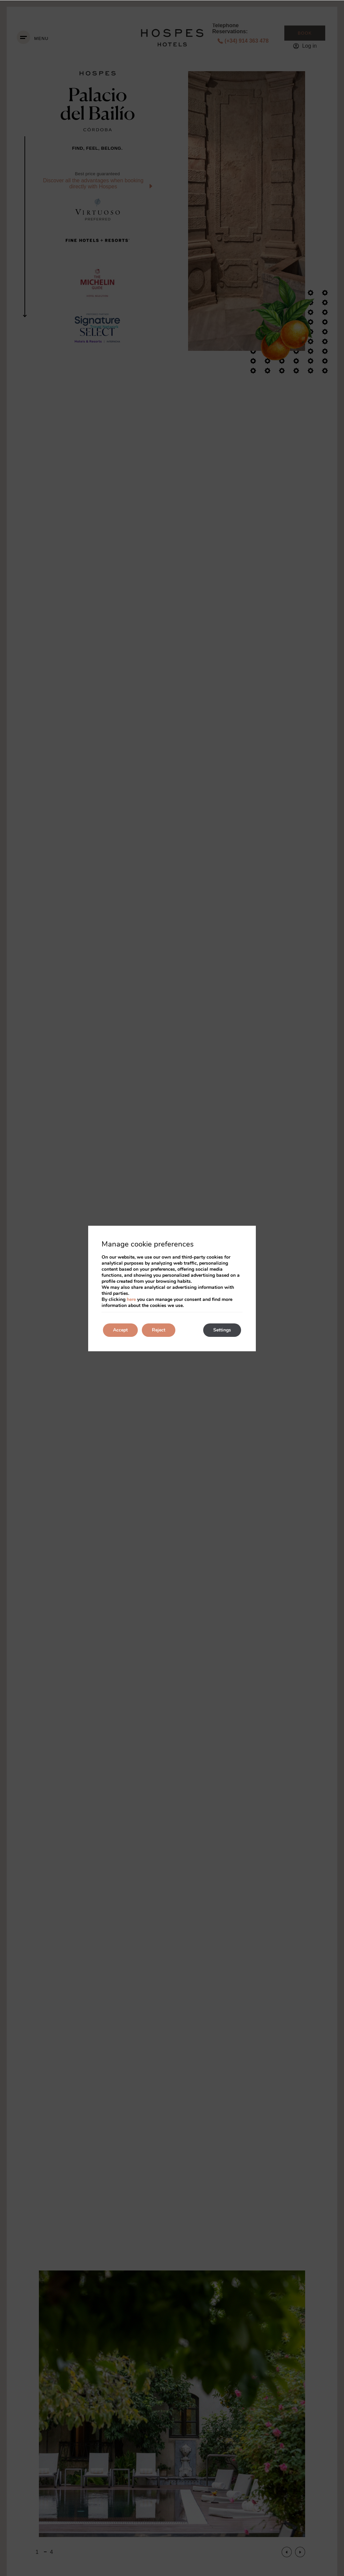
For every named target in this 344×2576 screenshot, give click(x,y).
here (131, 1299)
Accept (120, 1330)
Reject (158, 1330)
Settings (222, 1330)
